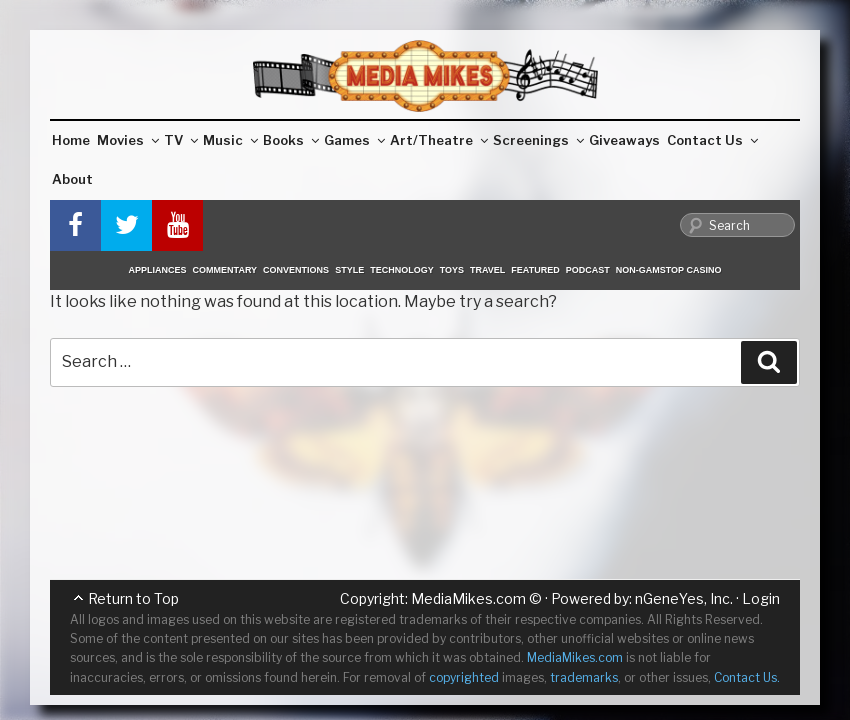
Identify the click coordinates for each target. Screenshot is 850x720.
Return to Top (133, 598)
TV (181, 140)
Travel (487, 270)
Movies (128, 140)
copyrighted (464, 677)
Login (761, 598)
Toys (452, 270)
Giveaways (624, 140)
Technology (402, 270)
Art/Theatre (439, 140)
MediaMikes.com (468, 598)
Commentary (225, 270)
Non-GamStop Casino (669, 270)
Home (71, 140)
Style (349, 270)
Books (291, 140)
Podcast (588, 270)
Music (230, 140)
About (72, 179)
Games (354, 140)
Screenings (538, 140)
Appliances (158, 270)
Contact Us (712, 140)
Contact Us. (747, 677)
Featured (535, 270)
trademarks (584, 677)
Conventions (296, 270)
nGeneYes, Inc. (684, 598)
